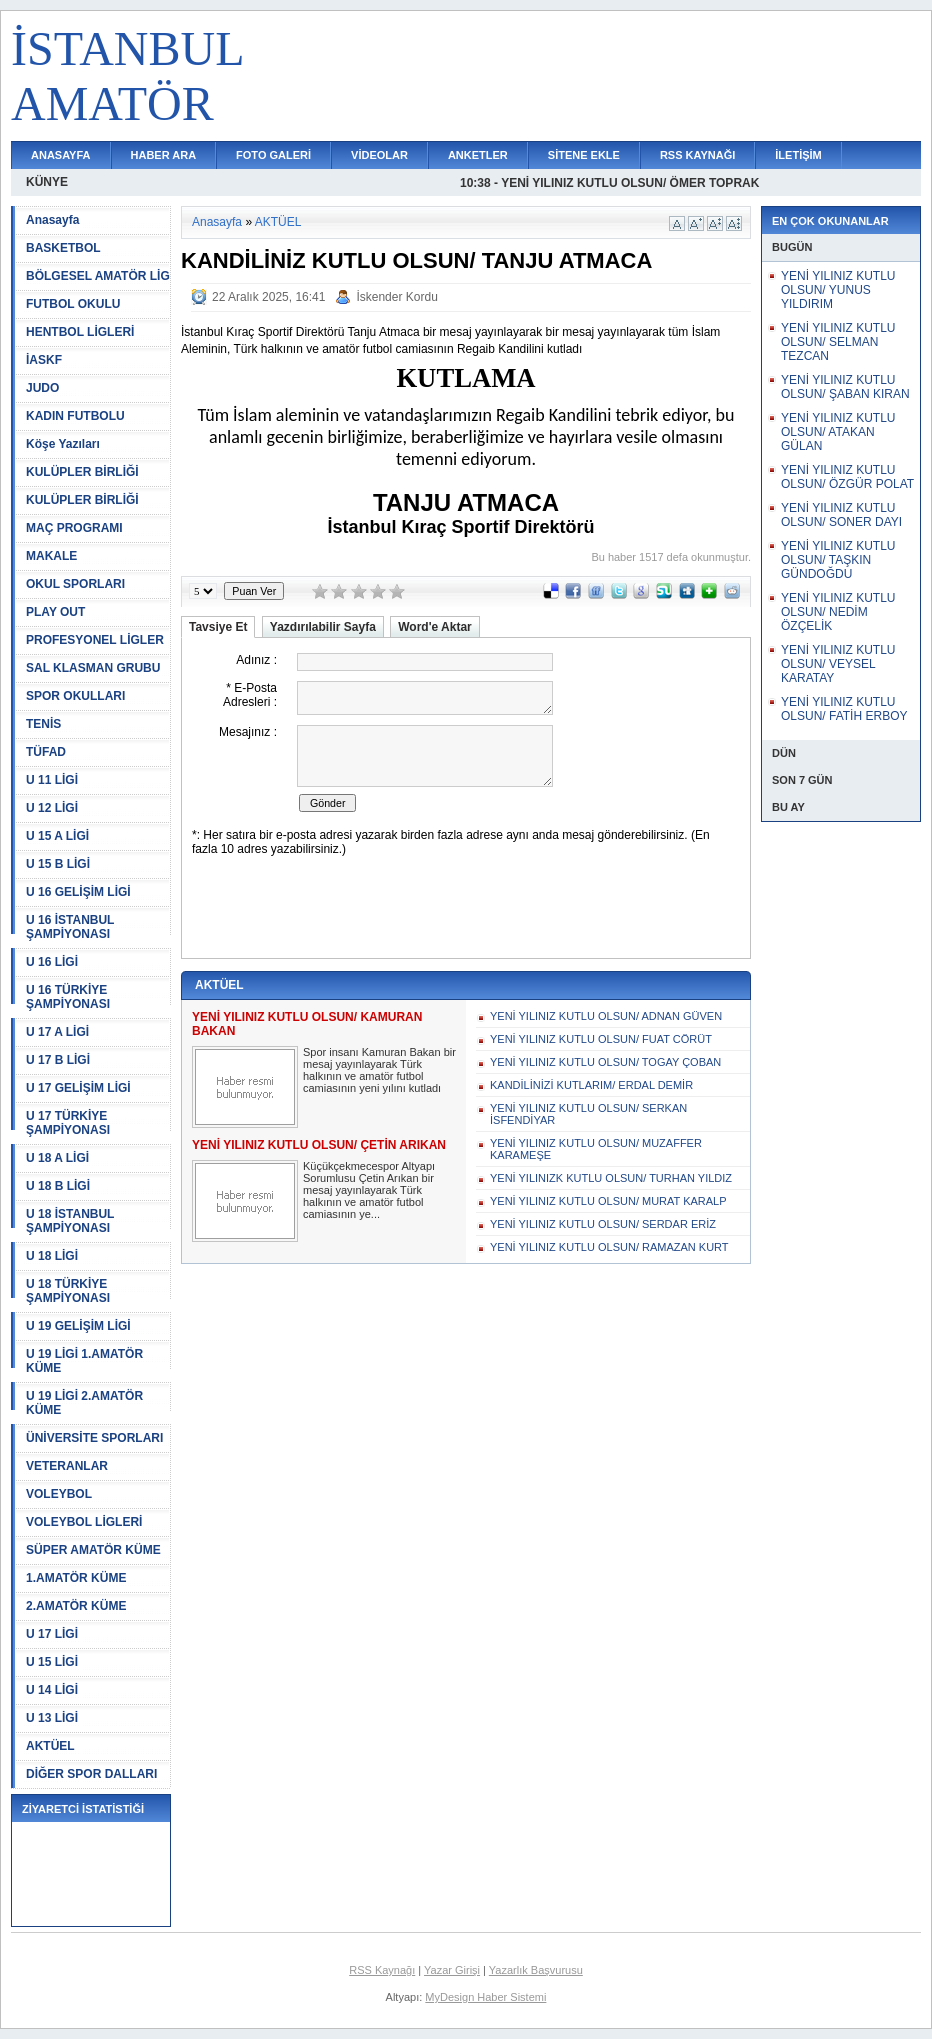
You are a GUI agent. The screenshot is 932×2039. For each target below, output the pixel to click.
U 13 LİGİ (52, 1718)
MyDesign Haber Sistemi (485, 1997)
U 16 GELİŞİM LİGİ (78, 892)
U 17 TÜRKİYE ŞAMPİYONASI (68, 1123)
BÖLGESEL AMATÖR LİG (98, 276)
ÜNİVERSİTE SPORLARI (94, 1438)
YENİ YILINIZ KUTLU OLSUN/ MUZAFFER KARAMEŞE (596, 1149)
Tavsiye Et (218, 627)
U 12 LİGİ (52, 808)
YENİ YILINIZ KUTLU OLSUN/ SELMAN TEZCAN (838, 342)
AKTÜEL (50, 1746)
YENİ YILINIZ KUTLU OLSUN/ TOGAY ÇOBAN (605, 1062)
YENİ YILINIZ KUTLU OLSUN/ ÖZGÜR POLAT (847, 477)
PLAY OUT (55, 612)
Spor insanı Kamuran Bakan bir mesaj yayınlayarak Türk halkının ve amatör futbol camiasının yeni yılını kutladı (379, 1070)
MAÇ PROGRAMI (74, 528)
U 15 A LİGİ (57, 836)
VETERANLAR (67, 1466)
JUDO (42, 388)
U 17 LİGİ (52, 1634)
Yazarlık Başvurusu (536, 1970)
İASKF (44, 360)
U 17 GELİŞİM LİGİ (78, 1088)
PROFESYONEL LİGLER (95, 640)
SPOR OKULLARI (75, 696)
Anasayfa (52, 220)
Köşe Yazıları (63, 444)
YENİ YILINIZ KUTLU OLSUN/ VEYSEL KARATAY (838, 664)
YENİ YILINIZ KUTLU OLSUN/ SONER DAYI (841, 515)
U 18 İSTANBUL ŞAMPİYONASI (70, 1221)
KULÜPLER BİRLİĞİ (82, 472)
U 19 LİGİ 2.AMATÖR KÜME (84, 1403)
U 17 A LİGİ (57, 1032)
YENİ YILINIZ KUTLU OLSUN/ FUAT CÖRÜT (601, 1039)
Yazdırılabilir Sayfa (323, 627)
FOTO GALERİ (273, 155)
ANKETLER (478, 155)
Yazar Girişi (452, 1970)
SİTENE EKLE (584, 155)
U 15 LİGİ (52, 1662)
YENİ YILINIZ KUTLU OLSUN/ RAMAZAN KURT (609, 1247)
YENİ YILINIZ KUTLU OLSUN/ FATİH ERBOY (844, 709)
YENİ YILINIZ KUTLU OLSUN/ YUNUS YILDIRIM (838, 290)
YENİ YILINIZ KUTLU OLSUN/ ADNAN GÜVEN (606, 1016)
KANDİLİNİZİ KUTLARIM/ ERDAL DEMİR (591, 1085)
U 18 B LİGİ (58, 1186)
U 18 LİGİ (52, 1256)
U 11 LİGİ (52, 780)
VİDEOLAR (379, 155)
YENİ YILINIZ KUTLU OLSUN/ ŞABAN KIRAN (845, 387)
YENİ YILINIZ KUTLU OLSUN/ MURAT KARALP (608, 1201)
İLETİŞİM (798, 155)
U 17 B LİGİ (58, 1060)
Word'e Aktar (435, 627)
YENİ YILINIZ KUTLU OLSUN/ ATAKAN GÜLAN (838, 432)
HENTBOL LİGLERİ (80, 332)
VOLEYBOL (59, 1494)
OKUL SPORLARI (75, 584)
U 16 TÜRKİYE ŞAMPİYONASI (68, 997)
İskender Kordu (396, 297)
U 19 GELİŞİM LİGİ (78, 1326)
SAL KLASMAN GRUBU (93, 668)
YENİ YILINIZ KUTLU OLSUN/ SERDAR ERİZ (603, 1224)
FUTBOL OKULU (73, 304)
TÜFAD (46, 752)
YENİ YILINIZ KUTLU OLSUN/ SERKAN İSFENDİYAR (588, 1114)
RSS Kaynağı (382, 1970)
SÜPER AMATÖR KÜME (93, 1550)
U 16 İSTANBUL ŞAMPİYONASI (70, 927)
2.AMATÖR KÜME (76, 1606)
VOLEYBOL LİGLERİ (84, 1522)
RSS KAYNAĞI (697, 155)
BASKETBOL (63, 248)
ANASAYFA (61, 155)
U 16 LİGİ (52, 962)
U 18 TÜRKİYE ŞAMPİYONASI (68, 1291)
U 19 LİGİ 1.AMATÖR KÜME (84, 1361)
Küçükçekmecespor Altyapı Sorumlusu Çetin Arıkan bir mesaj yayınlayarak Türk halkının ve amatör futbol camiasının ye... (369, 1190)
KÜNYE (47, 182)
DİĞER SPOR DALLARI (91, 1774)
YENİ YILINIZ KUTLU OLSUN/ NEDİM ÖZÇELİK (838, 612)
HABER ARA (164, 155)
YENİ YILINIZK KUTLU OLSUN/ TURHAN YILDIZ (611, 1178)
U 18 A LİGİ (57, 1158)
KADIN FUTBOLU (75, 416)
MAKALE (51, 556)
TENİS (43, 724)
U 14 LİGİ (52, 1690)
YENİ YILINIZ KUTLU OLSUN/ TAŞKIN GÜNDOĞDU (838, 560)
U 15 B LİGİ (58, 864)
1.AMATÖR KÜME (76, 1578)
